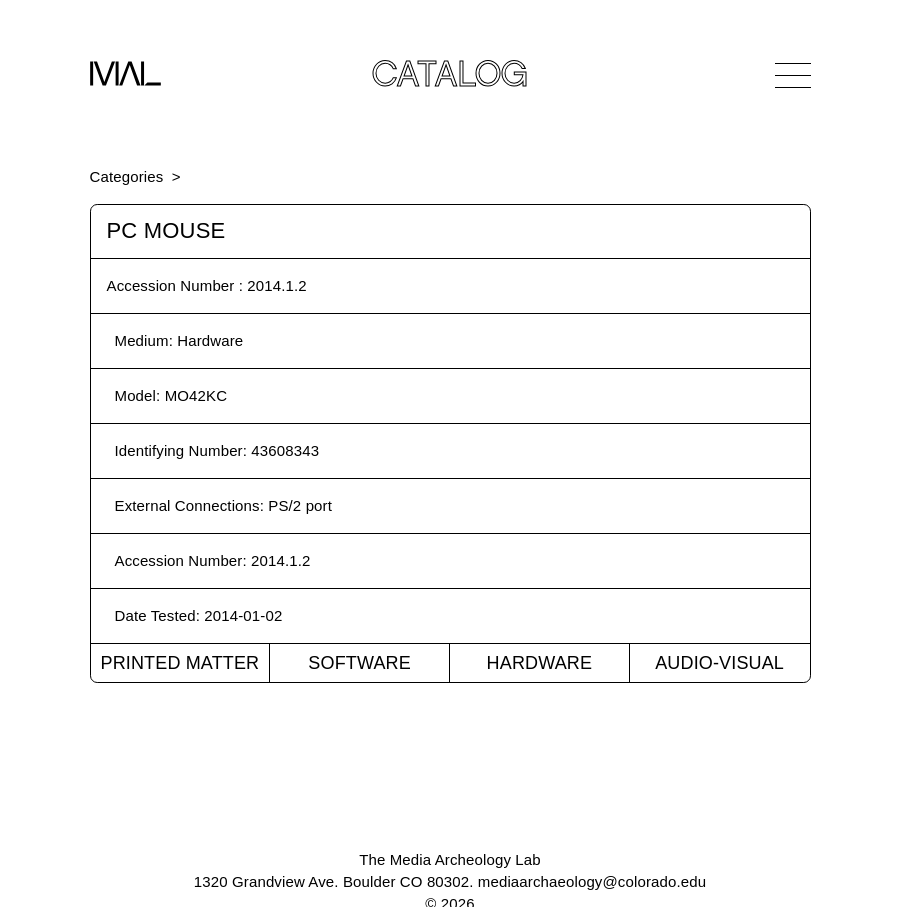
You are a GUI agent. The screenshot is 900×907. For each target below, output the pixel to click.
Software (359, 663)
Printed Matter (179, 663)
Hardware (540, 663)
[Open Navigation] (793, 75)
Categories (127, 176)
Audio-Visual (719, 663)
